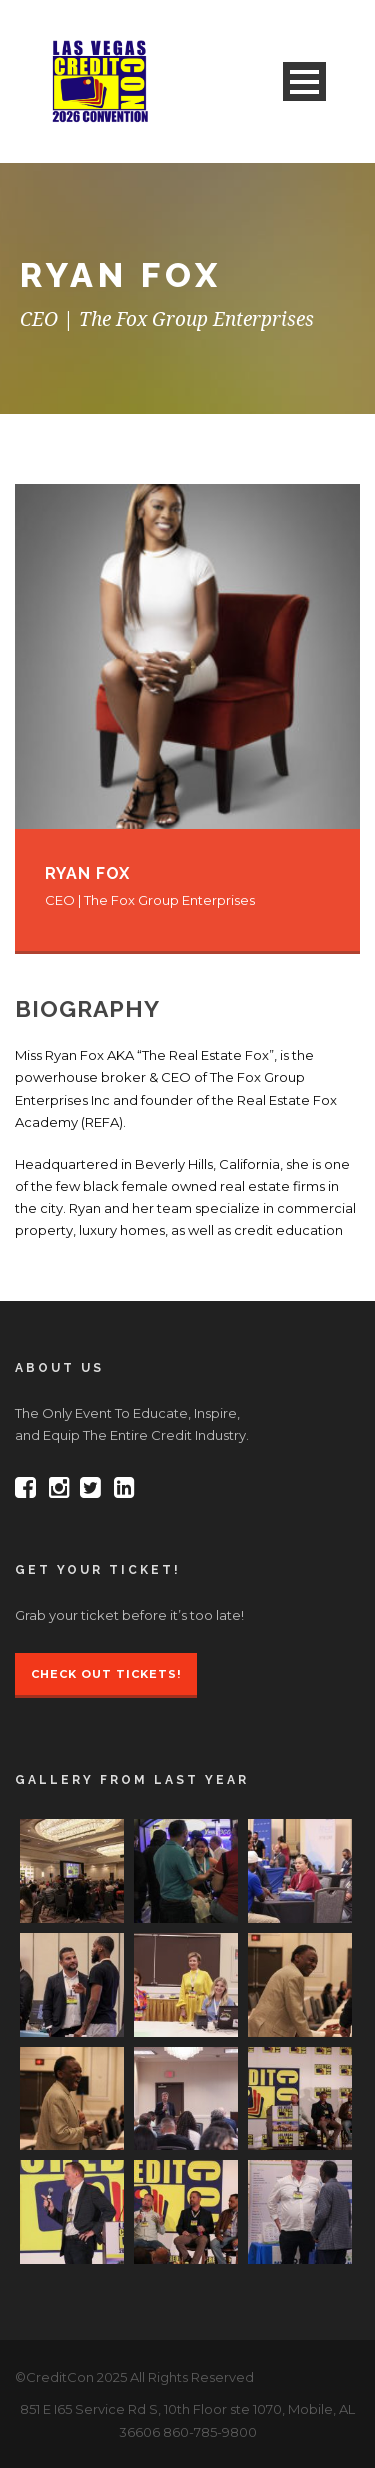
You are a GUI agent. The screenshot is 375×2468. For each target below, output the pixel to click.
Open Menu (304, 81)
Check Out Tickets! (106, 1674)
